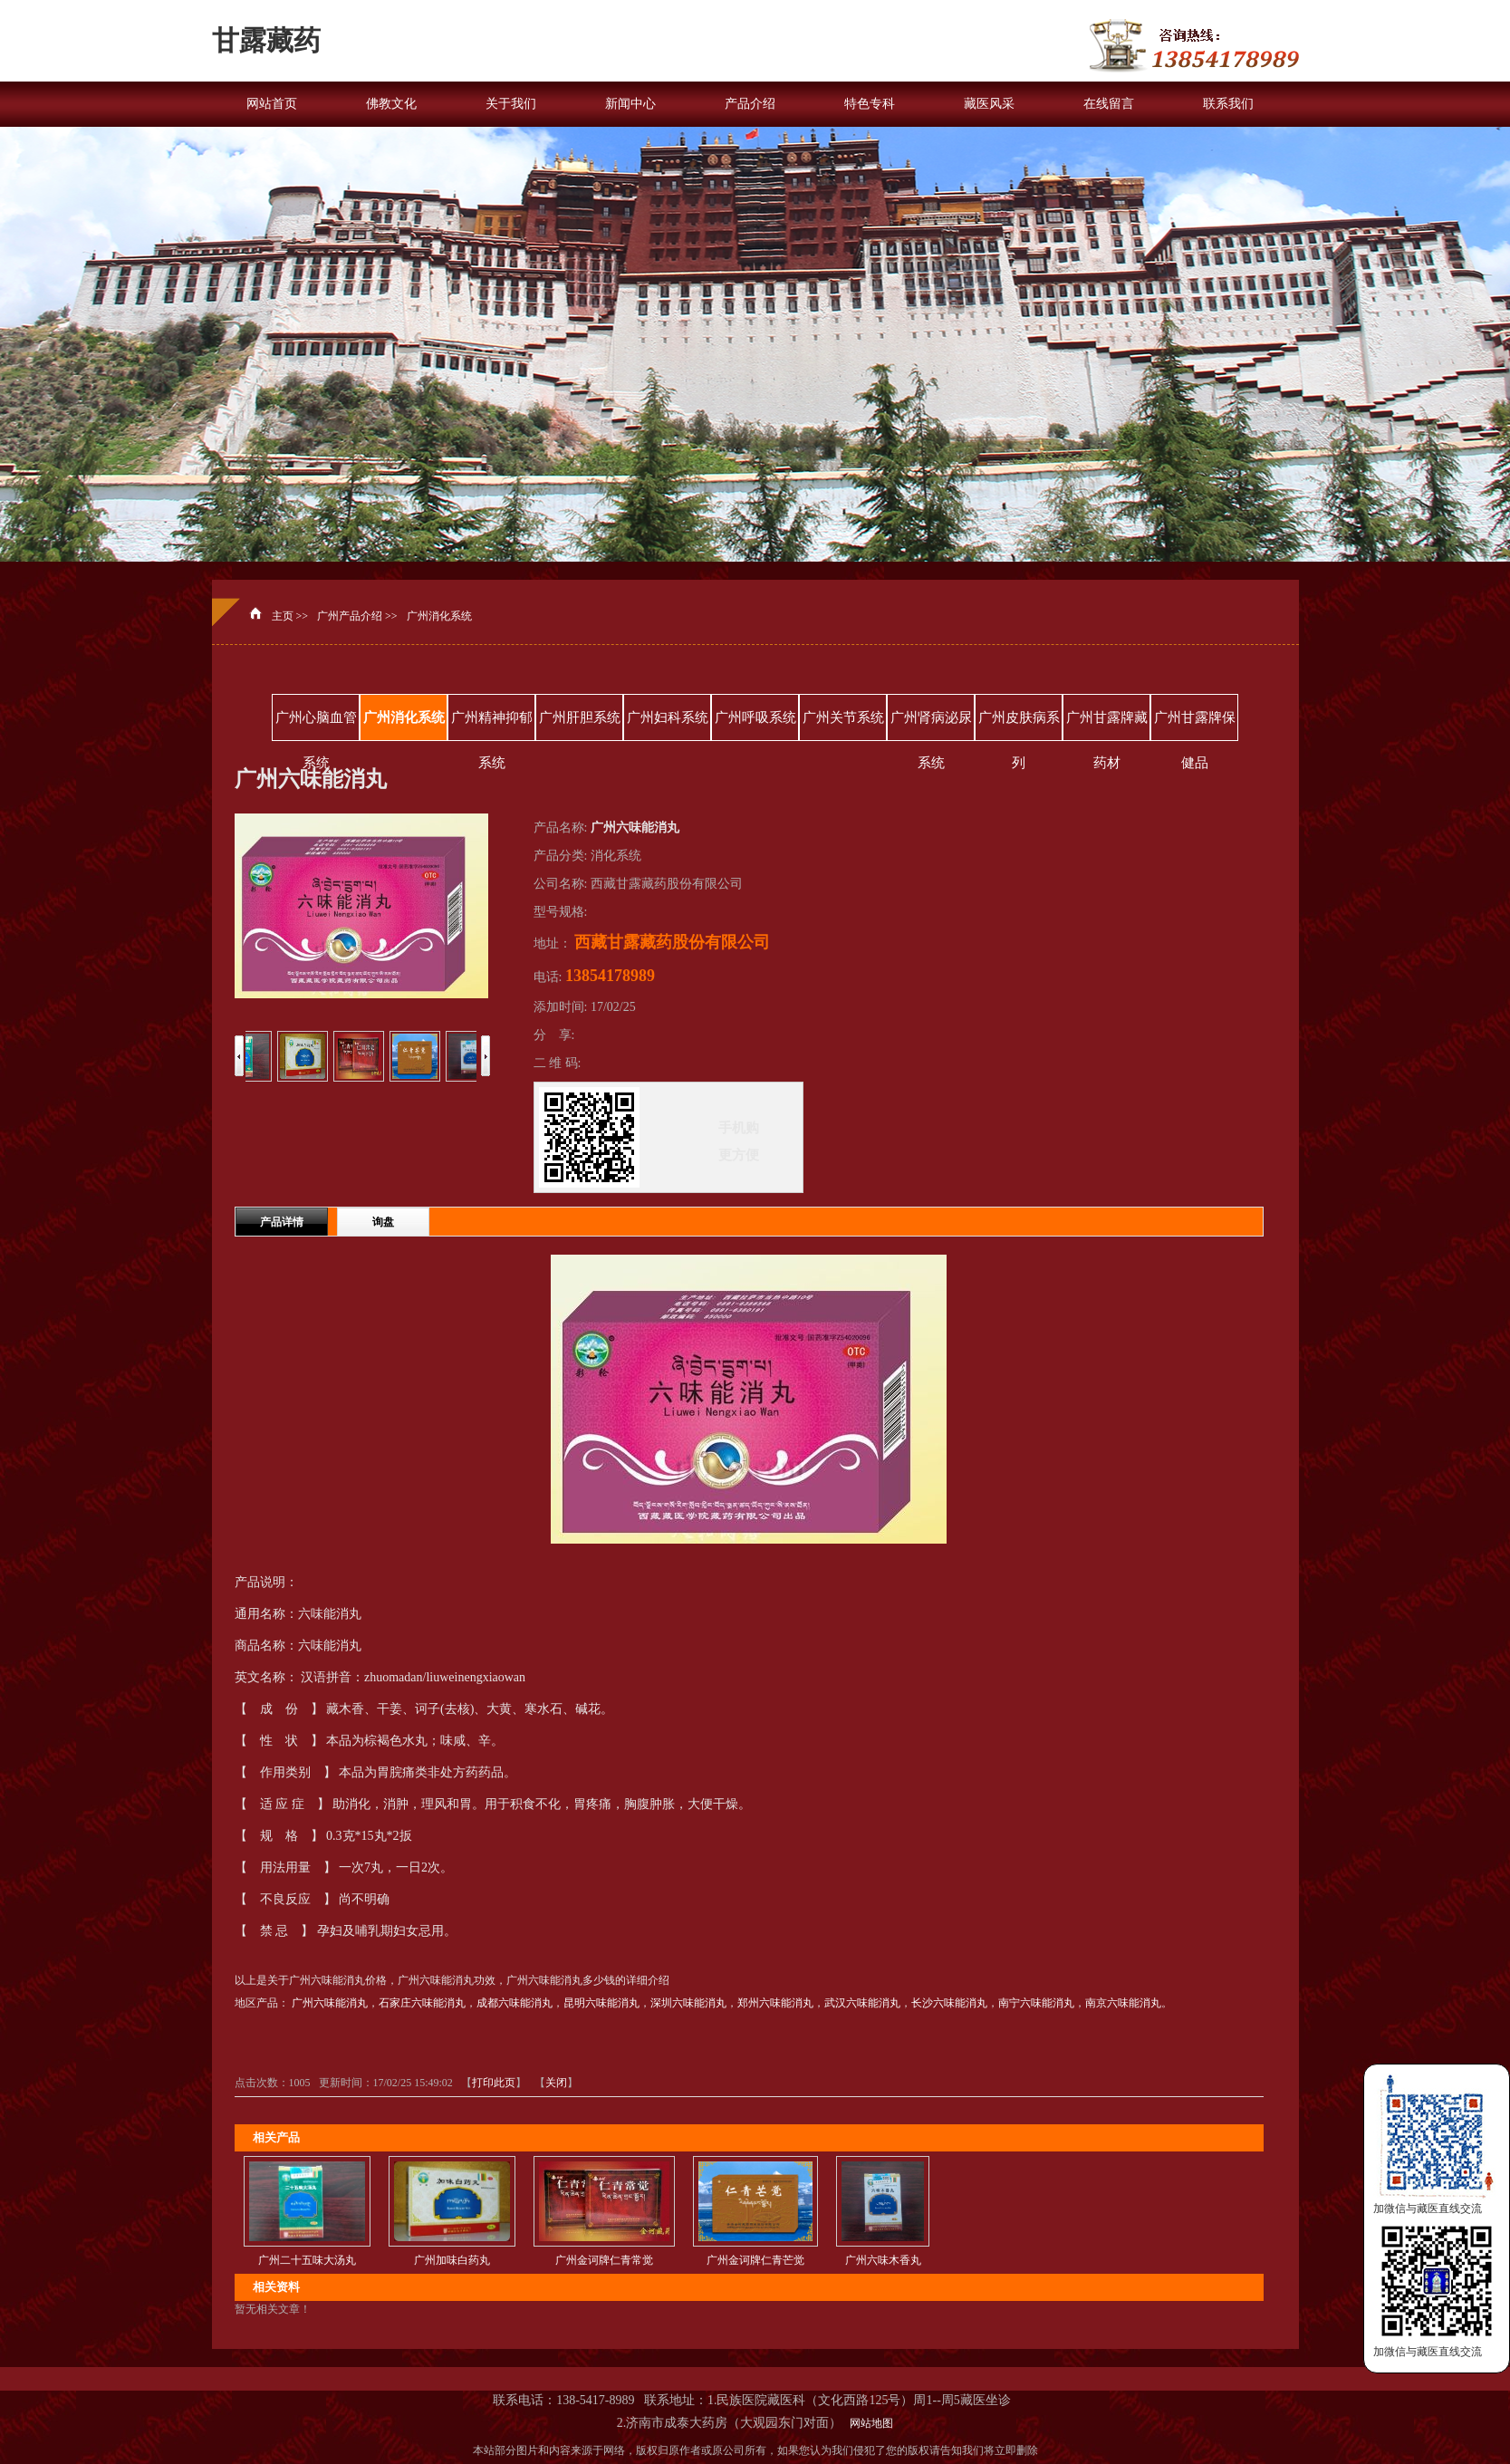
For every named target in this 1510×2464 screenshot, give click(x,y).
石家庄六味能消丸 (422, 2003)
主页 (282, 616)
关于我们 (511, 104)
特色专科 (869, 104)
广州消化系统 (439, 616)
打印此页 (493, 2082)
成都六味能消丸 (514, 2003)
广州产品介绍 (349, 616)
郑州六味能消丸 (775, 2003)
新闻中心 (630, 104)
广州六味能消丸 (330, 2003)
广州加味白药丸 (452, 2260)
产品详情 (281, 1222)
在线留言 (1108, 104)
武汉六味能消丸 (862, 2003)
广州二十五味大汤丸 (307, 2260)
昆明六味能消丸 (601, 2003)
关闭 (556, 2082)
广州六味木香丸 (883, 2260)
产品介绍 (750, 104)
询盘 (383, 1222)
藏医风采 (989, 104)
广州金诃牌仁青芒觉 (755, 2260)
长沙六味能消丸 (949, 2003)
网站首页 (271, 104)
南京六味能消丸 (1123, 2003)
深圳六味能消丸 (688, 2003)
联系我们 (1228, 104)
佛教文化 (391, 104)
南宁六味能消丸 (1036, 2003)
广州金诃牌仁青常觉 (604, 2260)
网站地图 (868, 2423)
